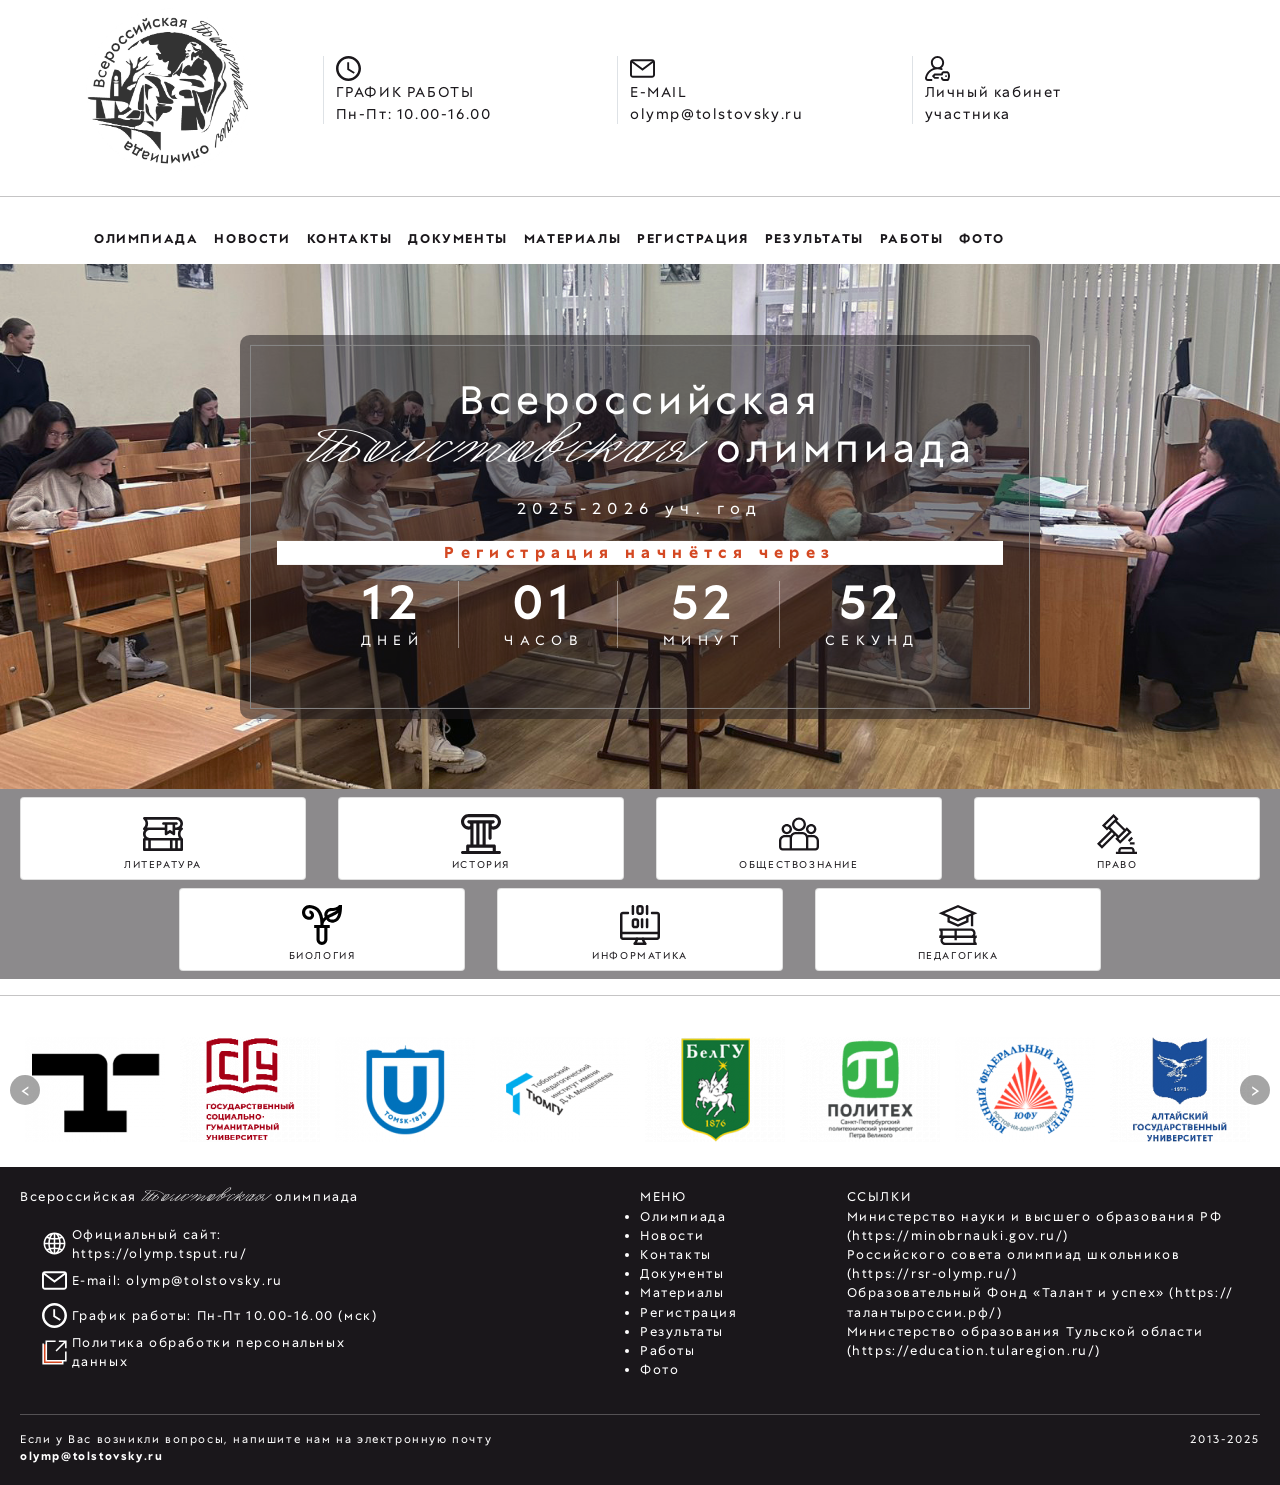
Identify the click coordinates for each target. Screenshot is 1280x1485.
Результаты (682, 1331)
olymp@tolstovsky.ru (204, 1280)
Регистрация (689, 1312)
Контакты (676, 1254)
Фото (659, 1369)
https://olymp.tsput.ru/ (160, 1253)
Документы (682, 1273)
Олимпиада (683, 1216)
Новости (672, 1235)
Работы (668, 1350)
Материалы (682, 1292)
